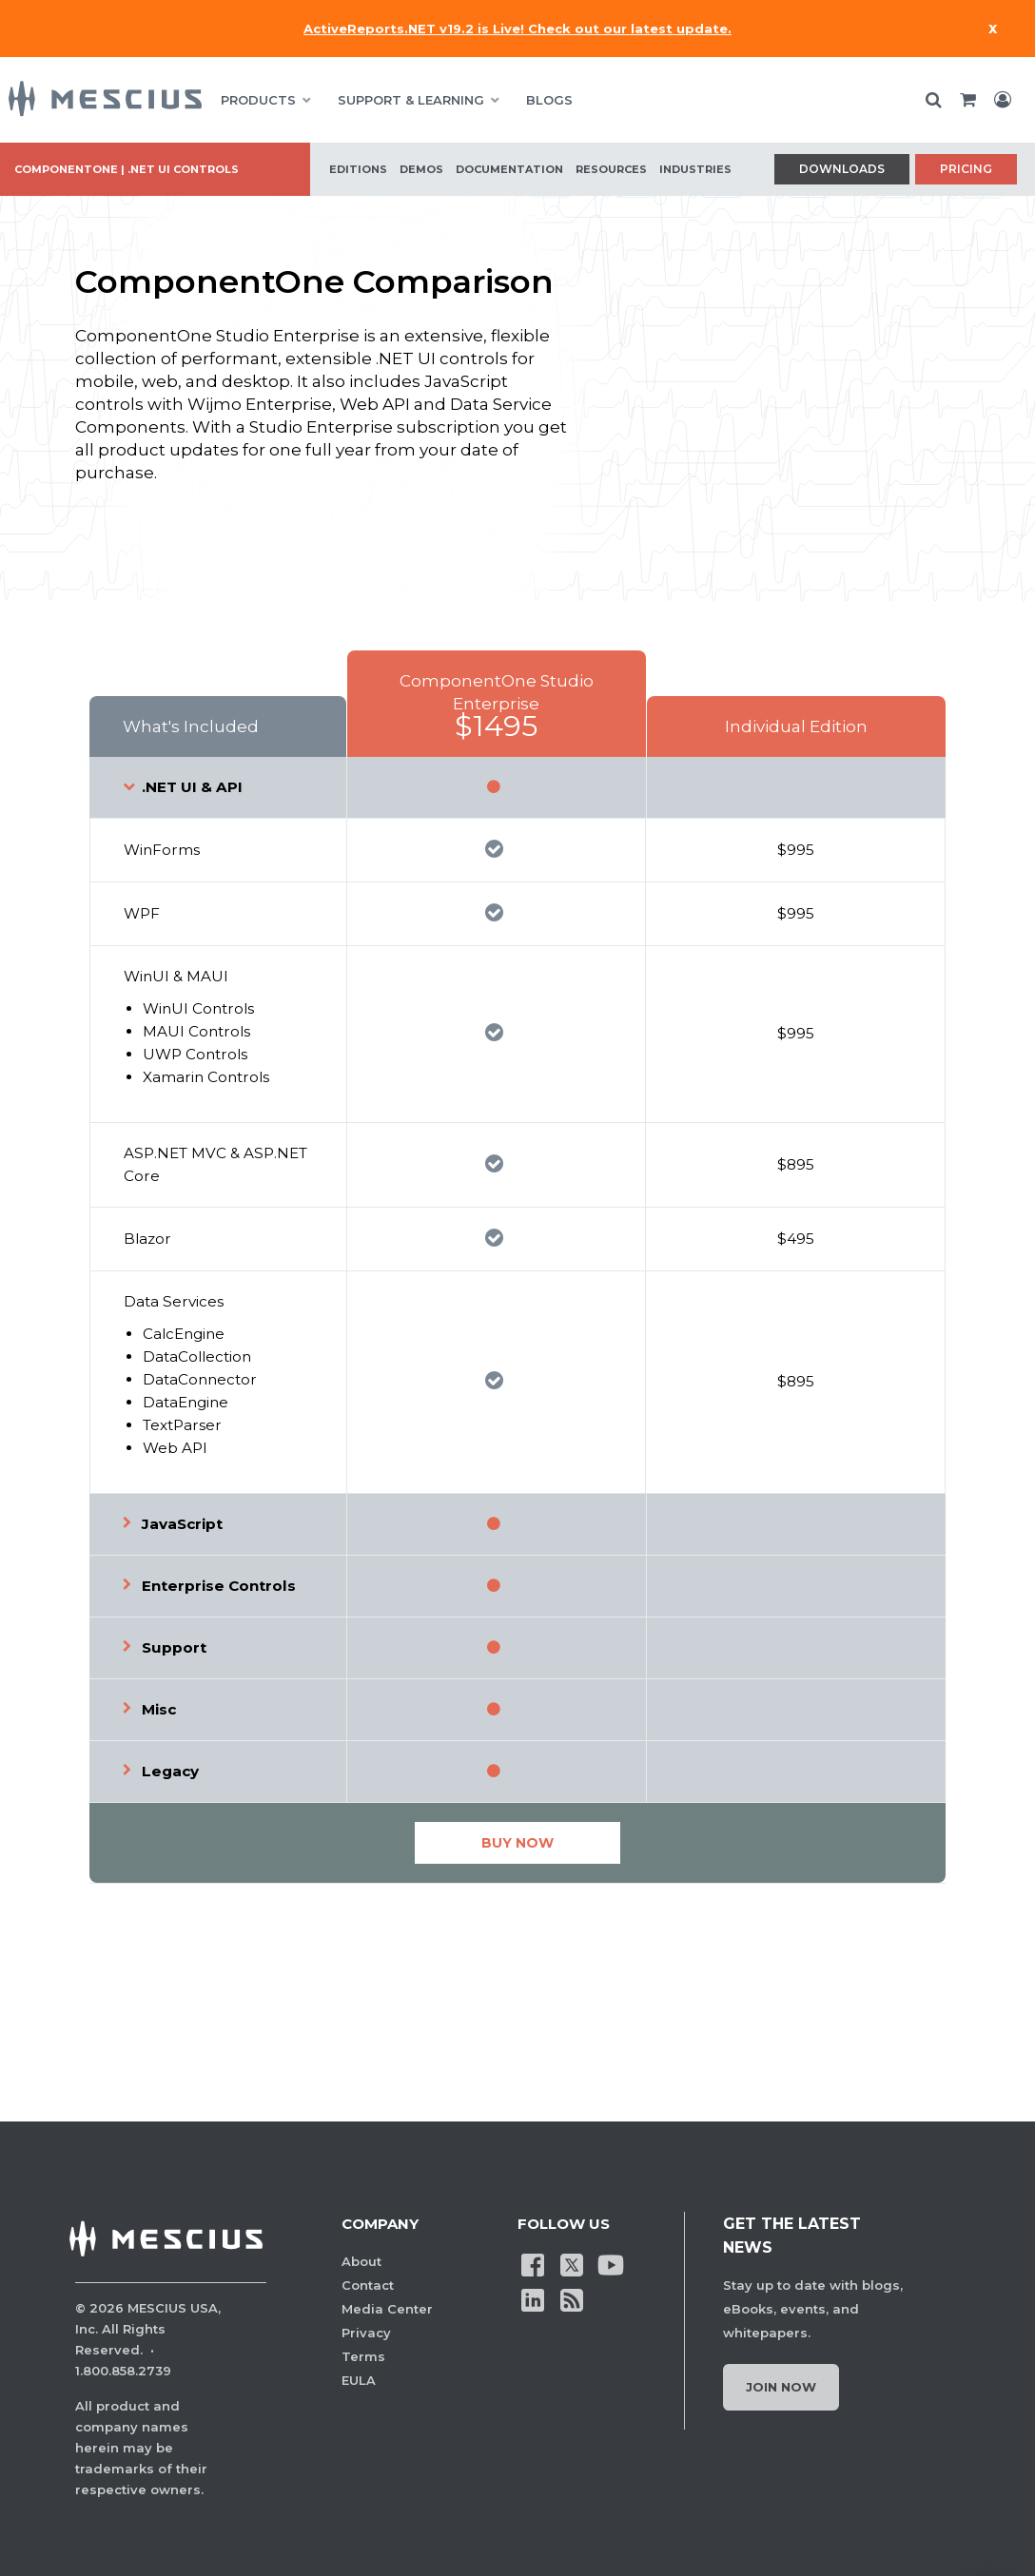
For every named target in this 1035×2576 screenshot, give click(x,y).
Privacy (366, 2332)
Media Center (387, 2308)
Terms (363, 2356)
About (361, 2261)
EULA (359, 2380)
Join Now (781, 2386)
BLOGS (549, 99)
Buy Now (517, 1842)
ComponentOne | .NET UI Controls (126, 169)
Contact (368, 2285)
